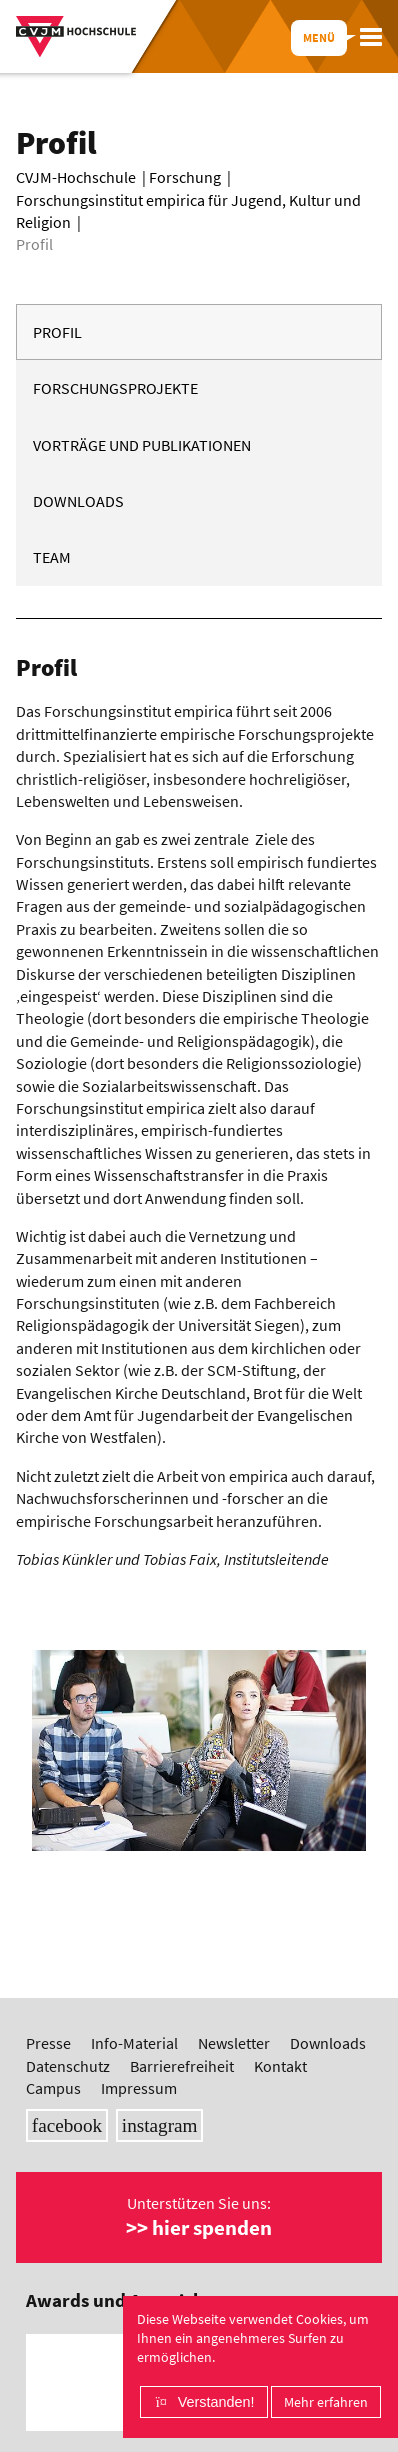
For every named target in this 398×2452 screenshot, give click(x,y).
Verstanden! (216, 2402)
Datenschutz (68, 2066)
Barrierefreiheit (182, 2066)
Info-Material (134, 2043)
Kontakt (280, 2066)
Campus (53, 2088)
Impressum (139, 2088)
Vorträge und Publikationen (142, 445)
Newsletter (234, 2043)
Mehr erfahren (326, 2402)
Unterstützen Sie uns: (199, 2217)
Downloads (78, 501)
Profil (57, 332)
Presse (48, 2043)
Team (52, 557)
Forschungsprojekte (115, 388)
